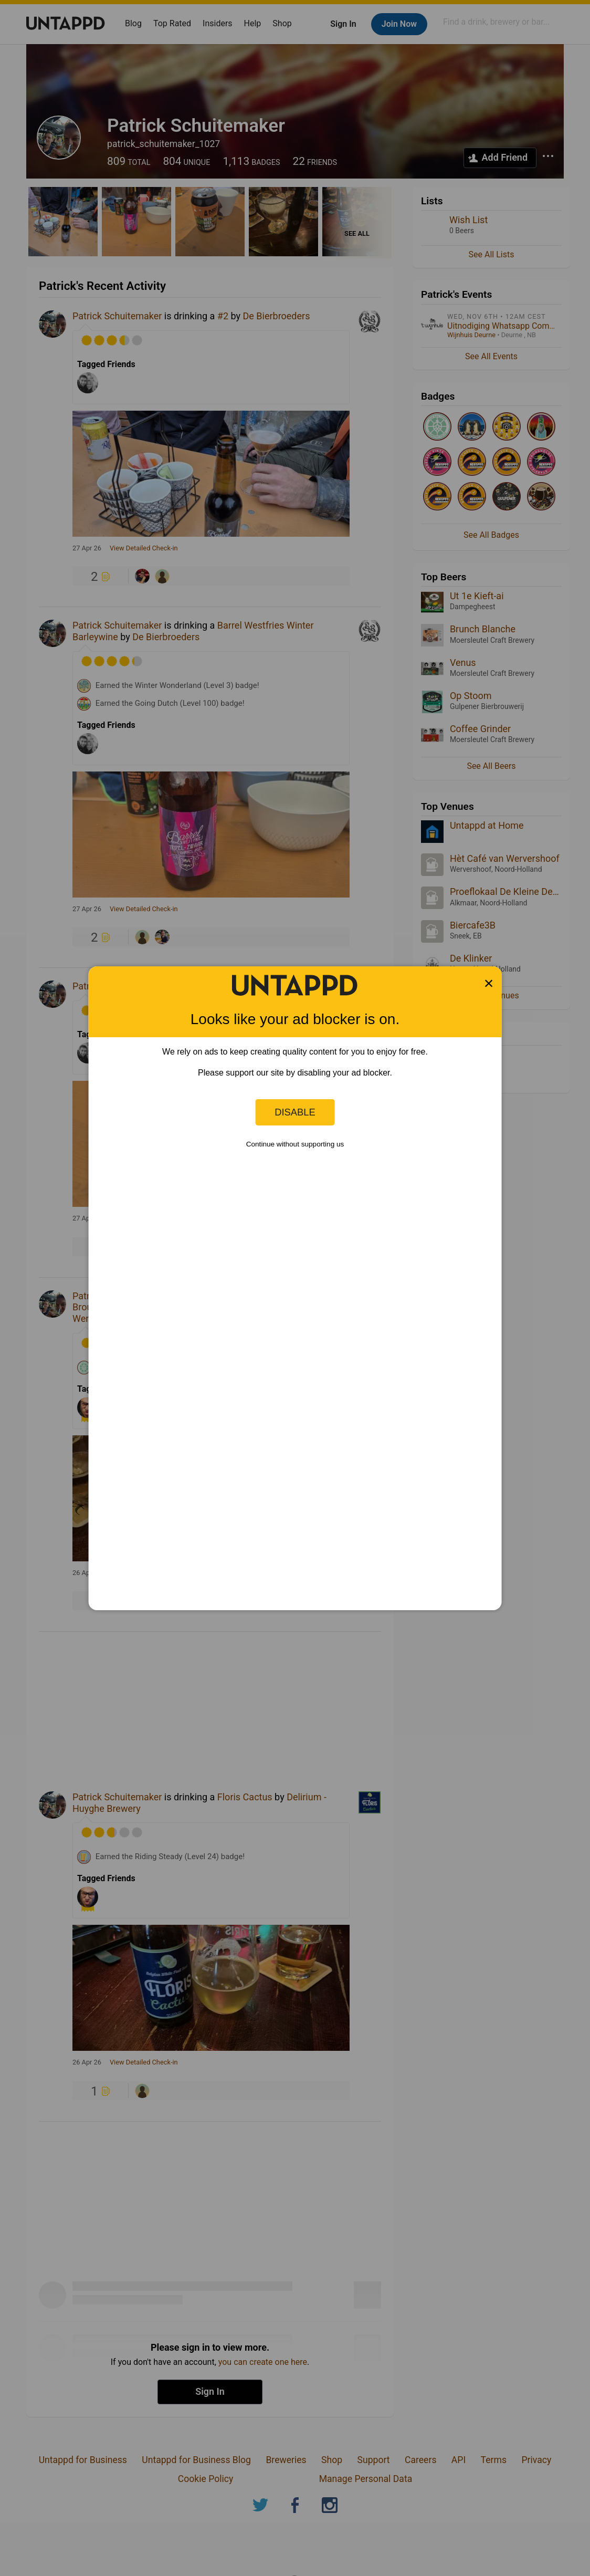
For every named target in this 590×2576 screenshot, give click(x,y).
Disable (295, 1112)
